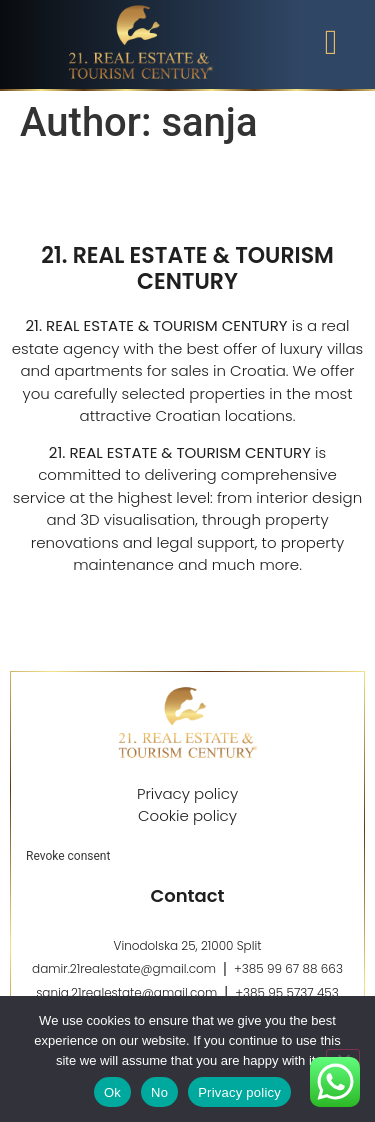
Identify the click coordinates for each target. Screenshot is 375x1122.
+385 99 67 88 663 (288, 968)
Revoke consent (68, 856)
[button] (331, 42)
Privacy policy (239, 1092)
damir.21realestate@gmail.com (124, 968)
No (159, 1092)
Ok (112, 1092)
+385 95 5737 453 (287, 992)
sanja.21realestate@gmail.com (126, 992)
